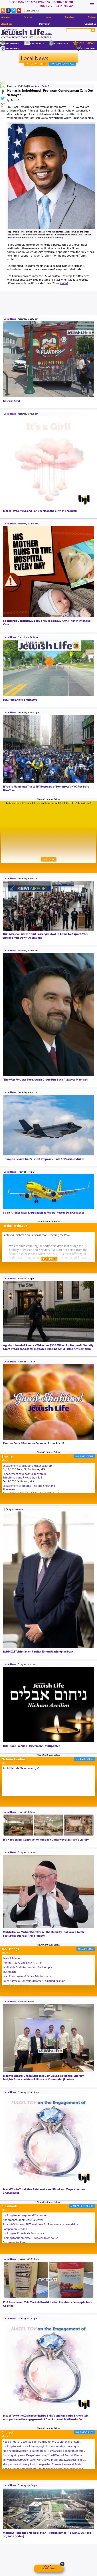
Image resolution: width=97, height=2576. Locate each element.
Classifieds (6, 23)
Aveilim (89, 1758)
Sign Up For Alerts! (36, 63)
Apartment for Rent (14, 2242)
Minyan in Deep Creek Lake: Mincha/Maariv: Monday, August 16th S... (44, 2459)
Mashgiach (9, 1971)
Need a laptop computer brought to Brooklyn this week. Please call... (43, 2468)
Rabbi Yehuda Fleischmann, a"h (21, 1768)
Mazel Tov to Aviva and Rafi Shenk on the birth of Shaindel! (40, 511)
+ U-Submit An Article (62, 63)
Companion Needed (15, 2229)
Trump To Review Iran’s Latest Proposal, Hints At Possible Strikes (43, 1159)
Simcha (89, 1456)
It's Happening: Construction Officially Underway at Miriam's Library (46, 1839)
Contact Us (90, 23)
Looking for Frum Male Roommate (23, 2233)
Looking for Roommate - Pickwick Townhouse (30, 2238)
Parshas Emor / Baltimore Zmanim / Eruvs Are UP (33, 1443)
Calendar (6, 16)
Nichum (92, 16)
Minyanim (44, 23)
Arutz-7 (45, 86)
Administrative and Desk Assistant (23, 1962)
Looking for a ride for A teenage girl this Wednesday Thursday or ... (42, 2446)
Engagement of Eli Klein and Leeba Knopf (28, 1465)
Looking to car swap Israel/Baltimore (25, 2215)
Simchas (69, 16)
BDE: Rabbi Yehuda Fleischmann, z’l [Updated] (32, 1746)
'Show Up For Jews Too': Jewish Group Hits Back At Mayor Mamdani (45, 1079)
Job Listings (10, 1949)
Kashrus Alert (11, 401)
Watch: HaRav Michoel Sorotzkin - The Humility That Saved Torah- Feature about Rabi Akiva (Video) (44, 1933)
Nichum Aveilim (13, 1759)
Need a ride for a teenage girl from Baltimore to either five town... (41, 2441)
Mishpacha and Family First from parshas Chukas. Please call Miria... (43, 2464)
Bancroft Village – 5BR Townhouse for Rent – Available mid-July (41, 2224)
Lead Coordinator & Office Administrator (27, 1976)
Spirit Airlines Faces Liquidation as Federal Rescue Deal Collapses (43, 1212)
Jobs (48, 16)
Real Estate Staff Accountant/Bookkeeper (27, 1967)
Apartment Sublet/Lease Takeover (23, 2220)
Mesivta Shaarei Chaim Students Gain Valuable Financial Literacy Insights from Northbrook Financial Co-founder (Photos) (43, 2077)
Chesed (28, 16)
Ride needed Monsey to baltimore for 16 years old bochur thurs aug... (44, 2450)
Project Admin (11, 1958)
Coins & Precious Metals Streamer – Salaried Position (34, 1981)
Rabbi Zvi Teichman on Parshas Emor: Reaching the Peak (38, 1651)
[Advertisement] (48, 297)
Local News (34, 58)
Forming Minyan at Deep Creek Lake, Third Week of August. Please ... (43, 2455)
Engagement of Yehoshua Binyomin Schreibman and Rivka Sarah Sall (24, 1475)
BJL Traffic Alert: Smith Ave (20, 699)
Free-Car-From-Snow (15, 1985)
